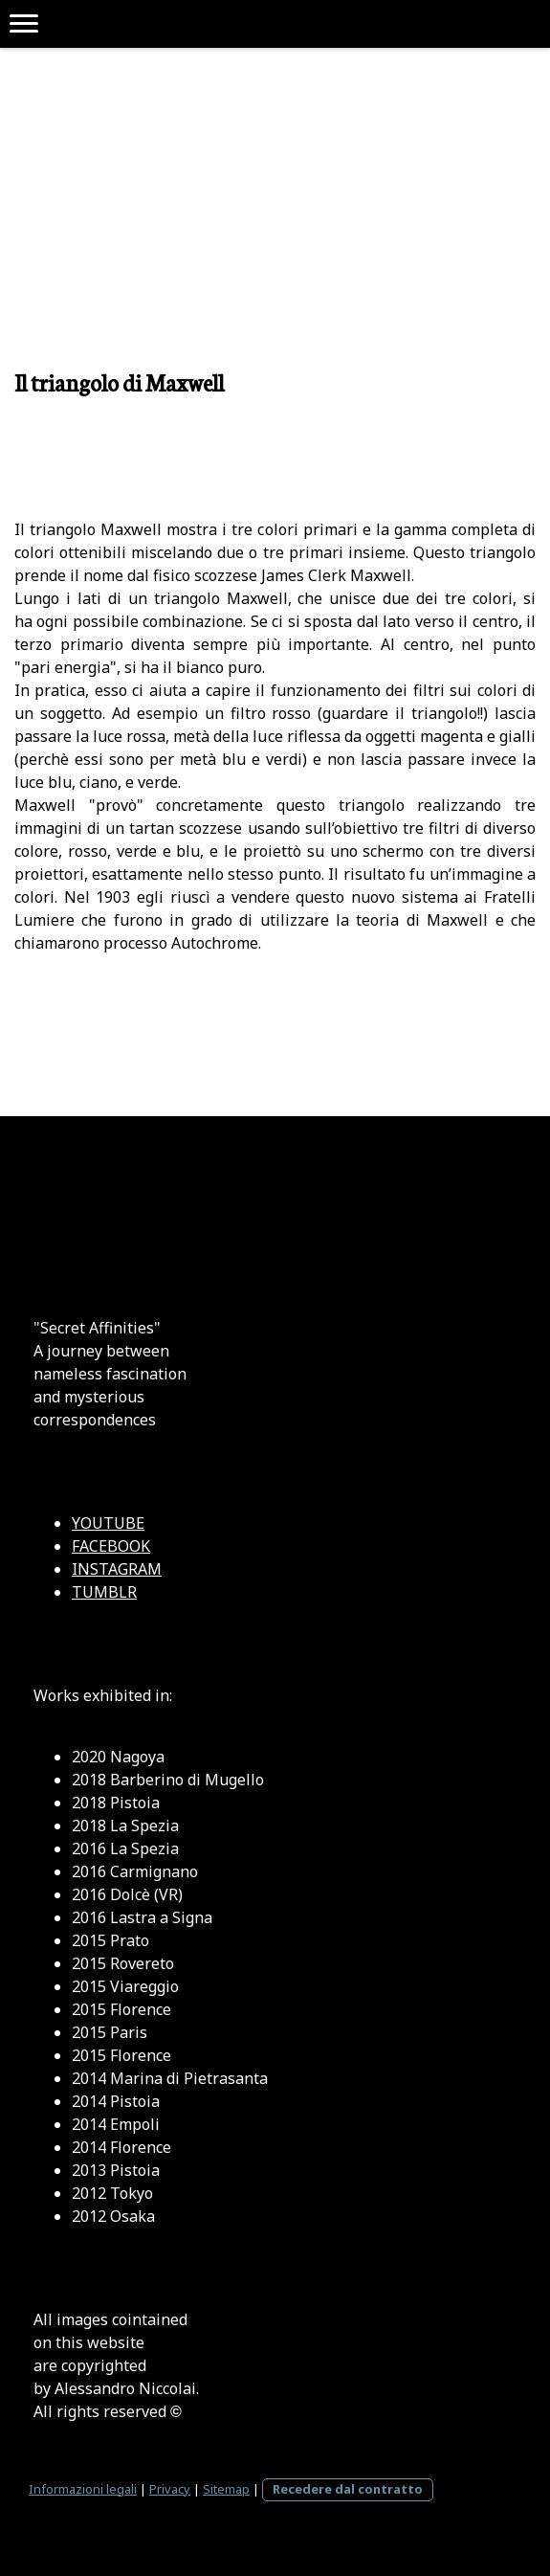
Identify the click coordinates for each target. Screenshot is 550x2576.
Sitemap (226, 2489)
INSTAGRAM (117, 1568)
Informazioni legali (83, 2489)
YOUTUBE (108, 1523)
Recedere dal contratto (348, 2489)
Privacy (169, 2489)
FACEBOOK (111, 1546)
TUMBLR (104, 1591)
